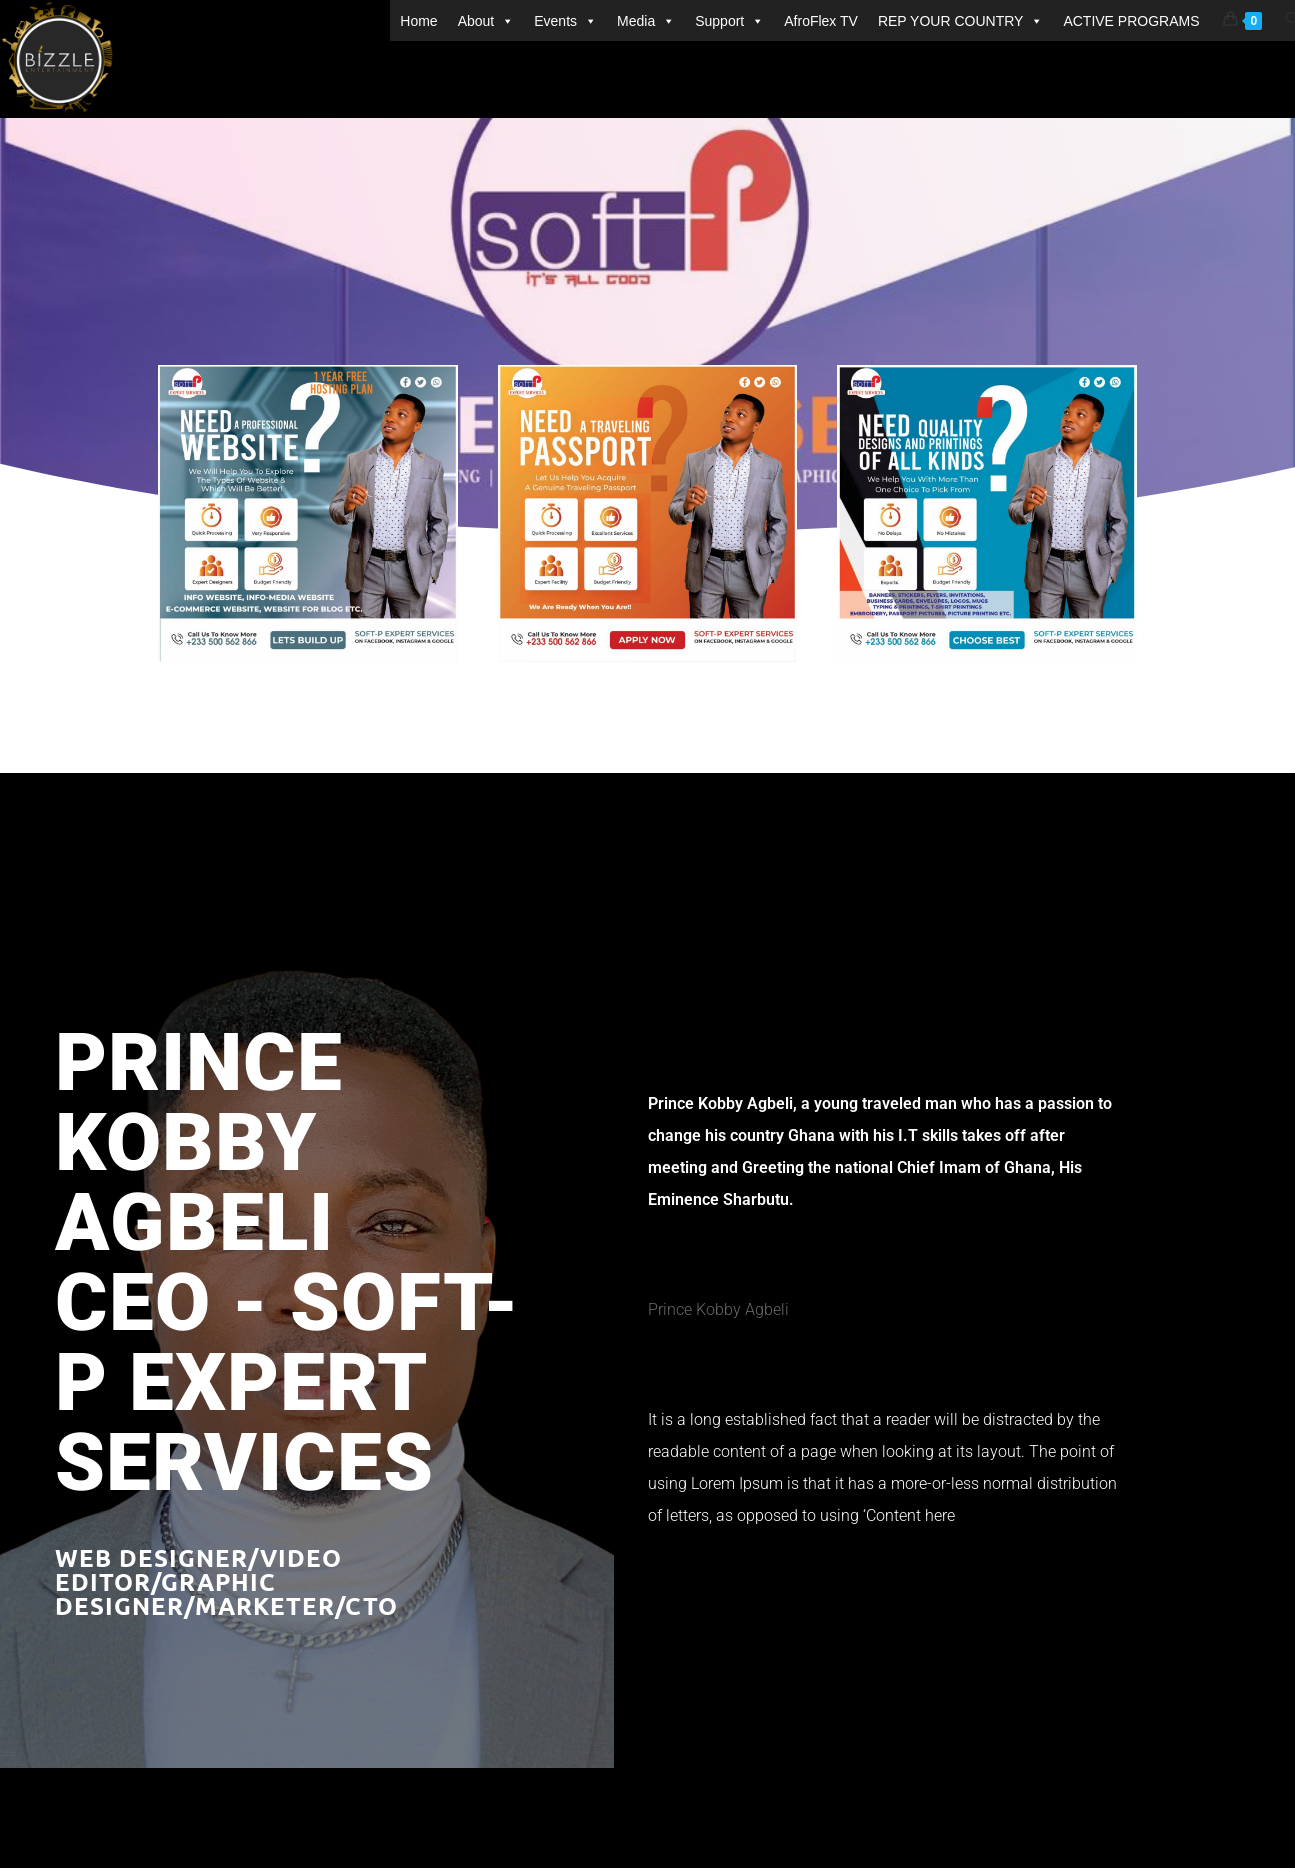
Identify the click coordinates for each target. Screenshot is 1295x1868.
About (486, 21)
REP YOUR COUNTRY (960, 21)
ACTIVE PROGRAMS (1131, 21)
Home (418, 21)
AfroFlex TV (821, 21)
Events (565, 21)
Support (729, 21)
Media (646, 21)
